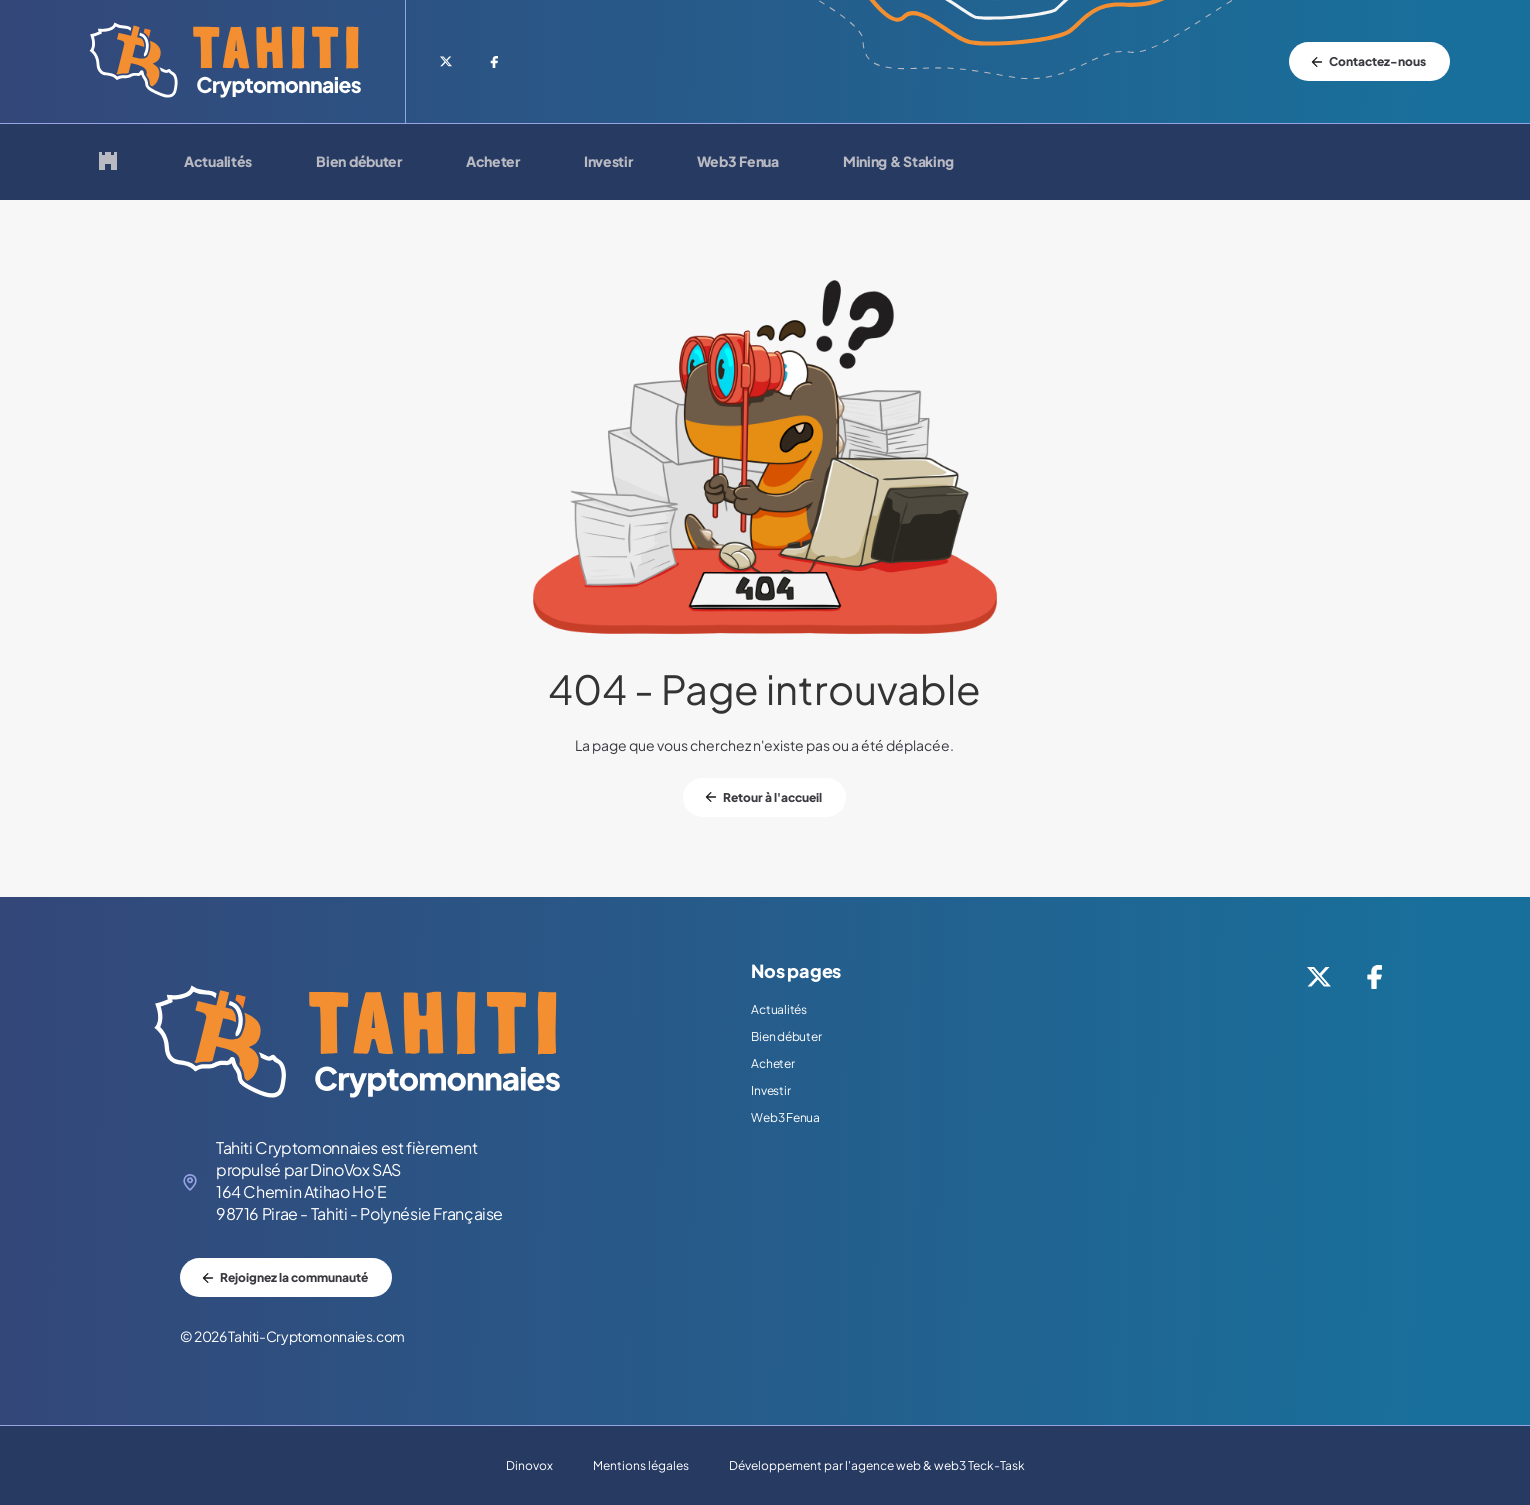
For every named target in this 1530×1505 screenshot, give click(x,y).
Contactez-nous (1377, 61)
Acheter (493, 162)
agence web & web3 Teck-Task (938, 1465)
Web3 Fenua (738, 162)
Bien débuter (359, 162)
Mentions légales (641, 1465)
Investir (608, 162)
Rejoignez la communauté (294, 1277)
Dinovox (529, 1465)
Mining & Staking (898, 162)
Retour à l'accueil (772, 797)
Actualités (218, 162)
